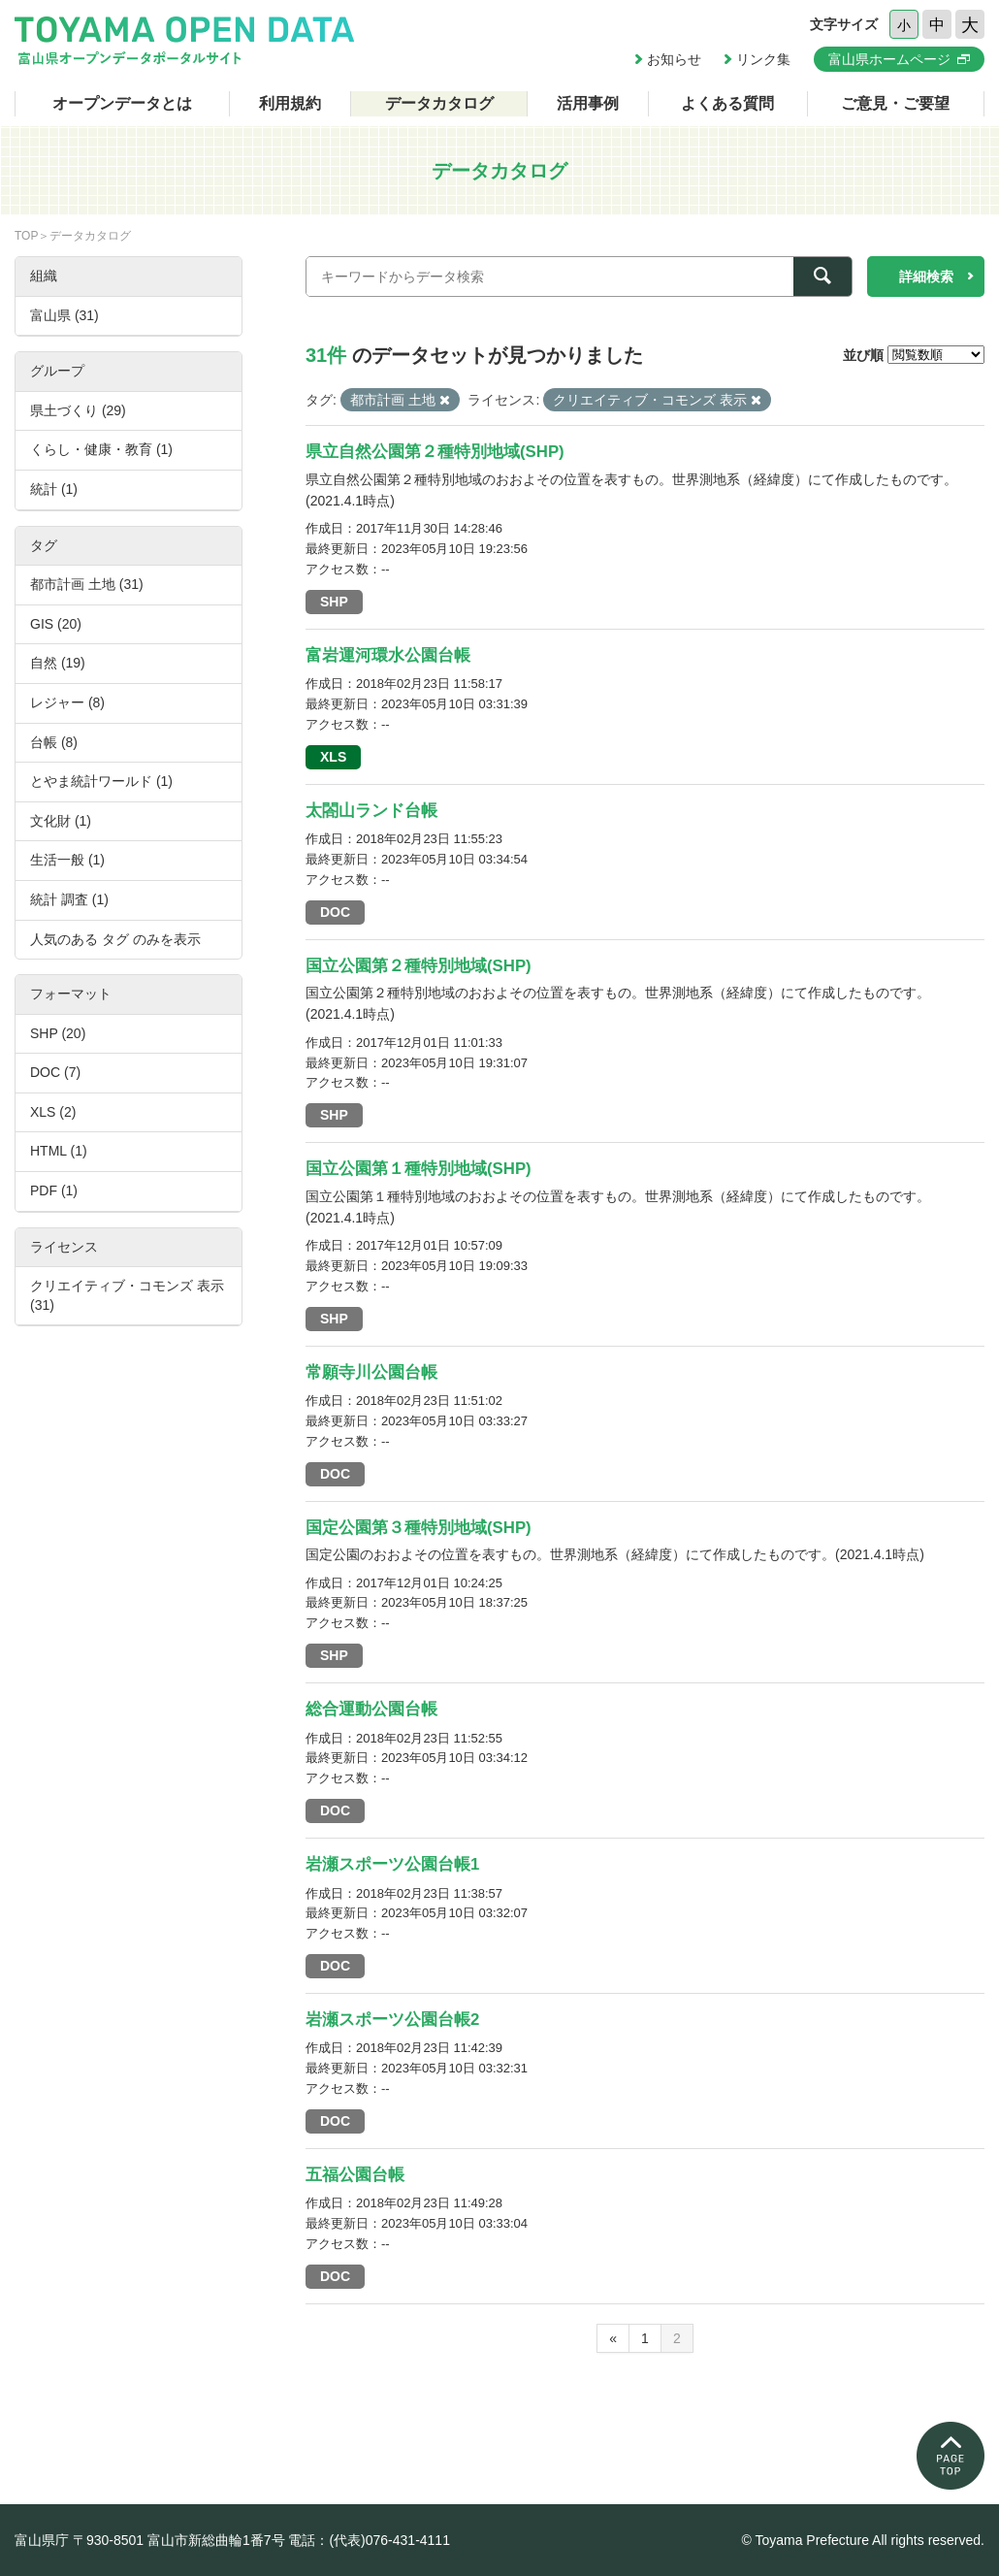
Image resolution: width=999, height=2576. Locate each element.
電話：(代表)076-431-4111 (369, 2540)
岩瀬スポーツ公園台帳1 (392, 1864)
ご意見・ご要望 (895, 103)
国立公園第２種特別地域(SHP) (419, 966)
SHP (334, 601)
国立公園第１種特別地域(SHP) (419, 1168)
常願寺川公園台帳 (371, 1372)
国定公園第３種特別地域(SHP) (419, 1527)
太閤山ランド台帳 (371, 810)
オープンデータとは (122, 103)
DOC (335, 912)
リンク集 (763, 59)
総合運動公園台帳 (371, 1709)
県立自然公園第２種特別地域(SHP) (435, 451)
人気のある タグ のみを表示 (115, 939)
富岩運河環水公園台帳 (388, 655)
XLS (333, 757)
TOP (26, 236)
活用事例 (588, 103)
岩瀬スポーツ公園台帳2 (392, 2019)
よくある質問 (727, 103)
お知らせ (674, 59)
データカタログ (439, 103)
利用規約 (290, 103)
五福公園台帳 (355, 2175)
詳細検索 (926, 276)
